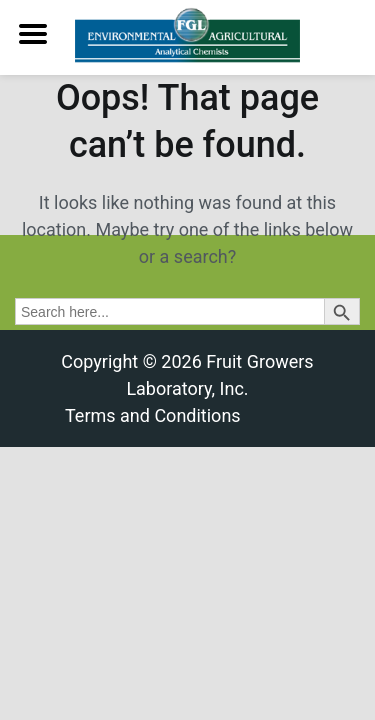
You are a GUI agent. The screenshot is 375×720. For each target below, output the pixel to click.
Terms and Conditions (153, 415)
